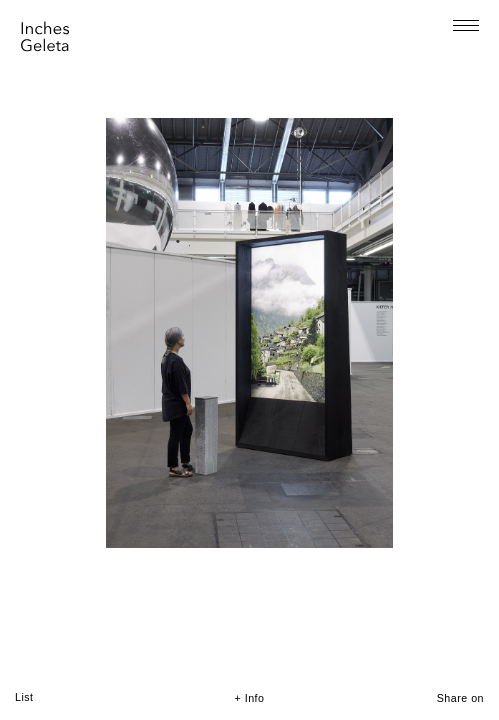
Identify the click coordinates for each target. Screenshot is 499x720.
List (24, 697)
